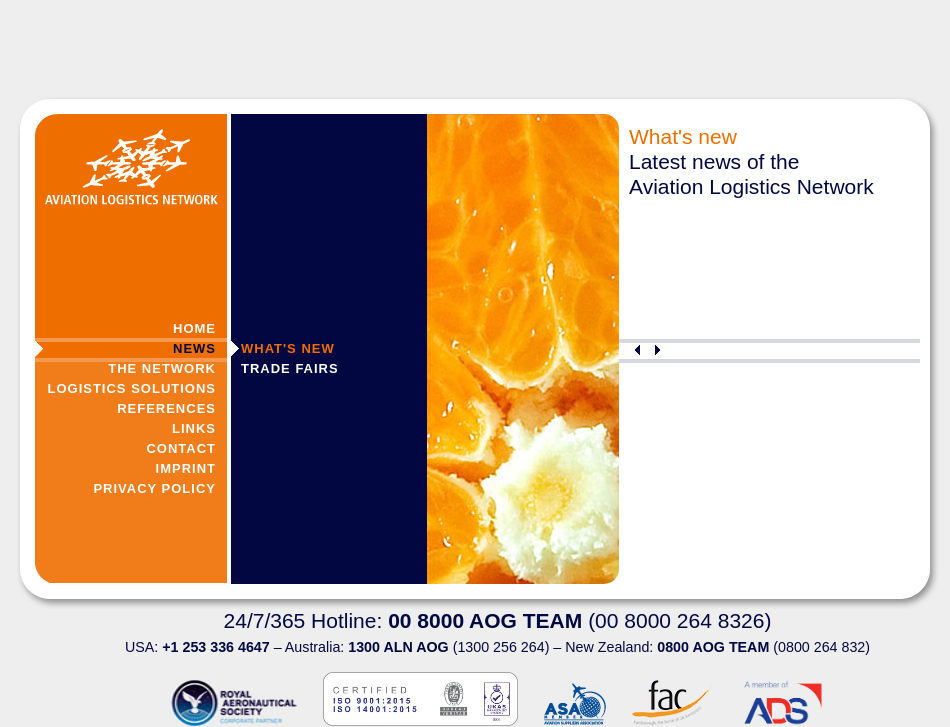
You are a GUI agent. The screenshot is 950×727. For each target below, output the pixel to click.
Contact (181, 448)
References (166, 408)
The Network (162, 368)
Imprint (186, 468)
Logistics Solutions (131, 388)
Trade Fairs (290, 368)
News (194, 348)
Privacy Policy (154, 488)
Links (194, 428)
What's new (288, 348)
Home (194, 328)
